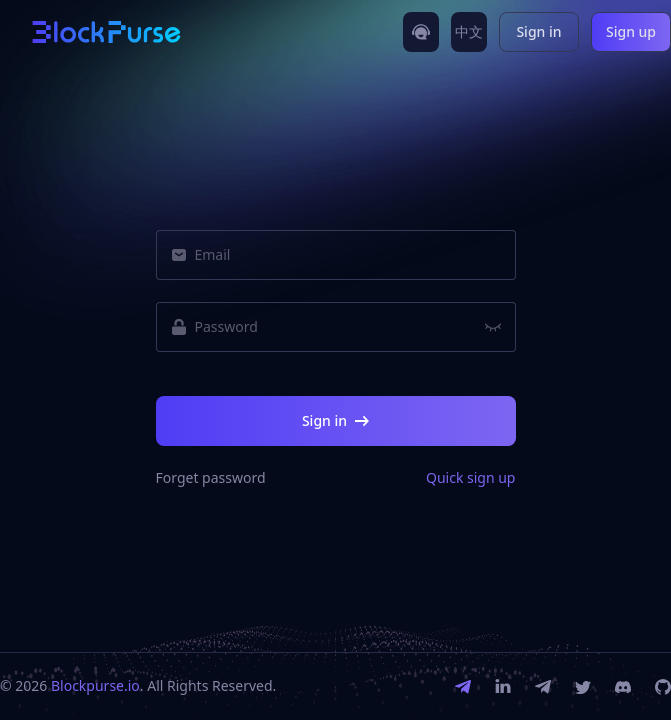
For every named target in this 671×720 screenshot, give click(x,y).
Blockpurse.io (95, 685)
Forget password (211, 478)
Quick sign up (471, 478)
